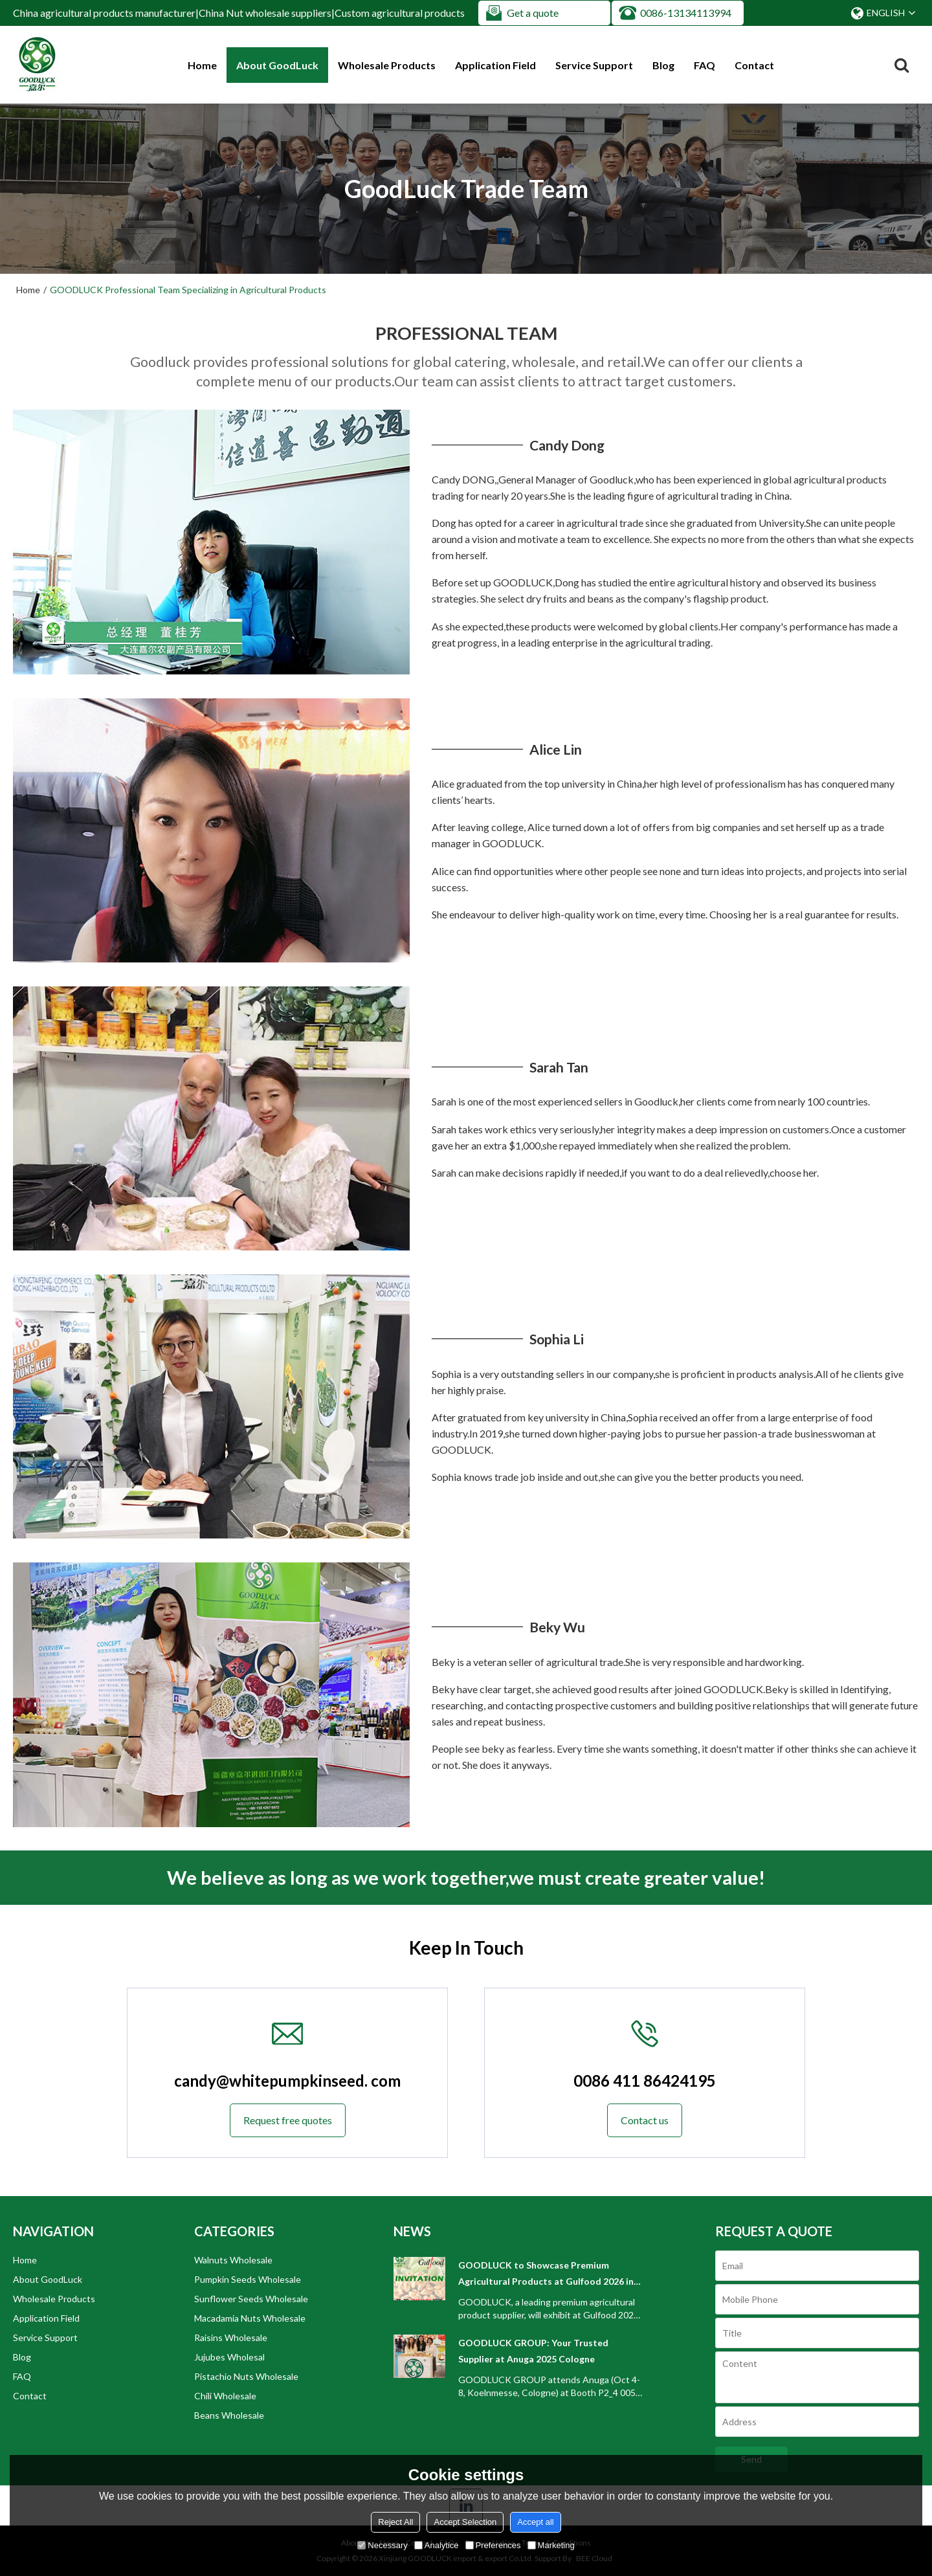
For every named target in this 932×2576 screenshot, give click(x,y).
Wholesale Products (387, 65)
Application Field (495, 65)
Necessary (382, 2545)
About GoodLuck (277, 65)
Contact (754, 65)
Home (202, 65)
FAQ (704, 65)
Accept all (535, 2522)
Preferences (493, 2545)
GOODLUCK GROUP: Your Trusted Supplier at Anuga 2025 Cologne (533, 2350)
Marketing (551, 2545)
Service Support (594, 65)
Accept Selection (465, 2522)
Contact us (645, 2120)
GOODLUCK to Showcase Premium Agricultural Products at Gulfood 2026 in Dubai (546, 2274)
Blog (663, 65)
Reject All (395, 2522)
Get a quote (533, 12)
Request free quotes (287, 2120)
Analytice (436, 2545)
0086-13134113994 (685, 12)
